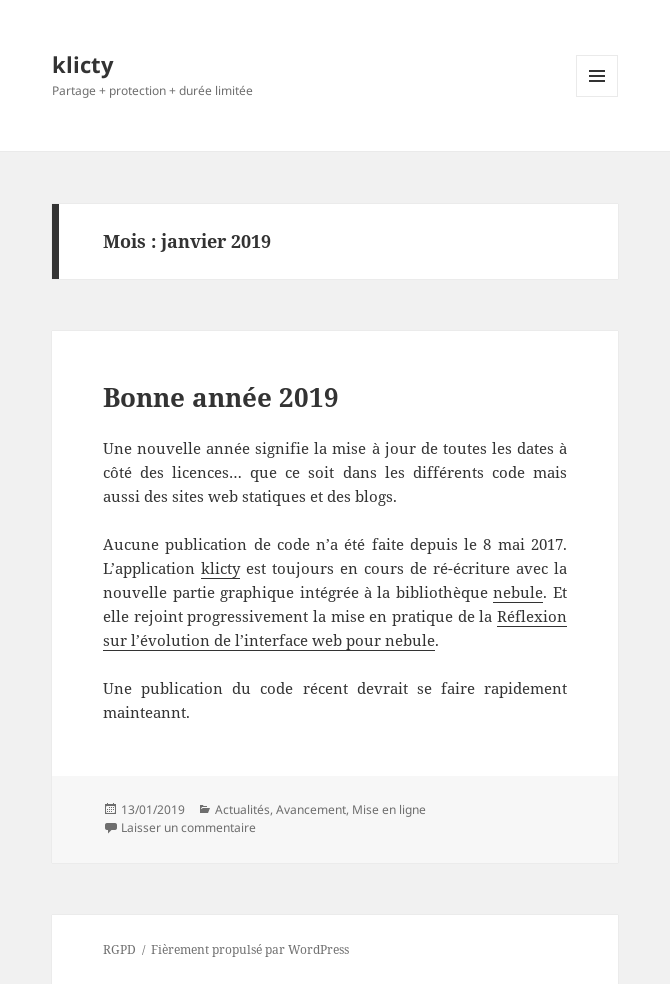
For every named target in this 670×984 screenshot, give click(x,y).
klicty (83, 64)
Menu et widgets (597, 96)
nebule (518, 592)
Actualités (242, 809)
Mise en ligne (389, 809)
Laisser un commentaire (188, 827)
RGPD (119, 949)
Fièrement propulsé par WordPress (250, 949)
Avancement (311, 809)
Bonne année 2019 (221, 397)
